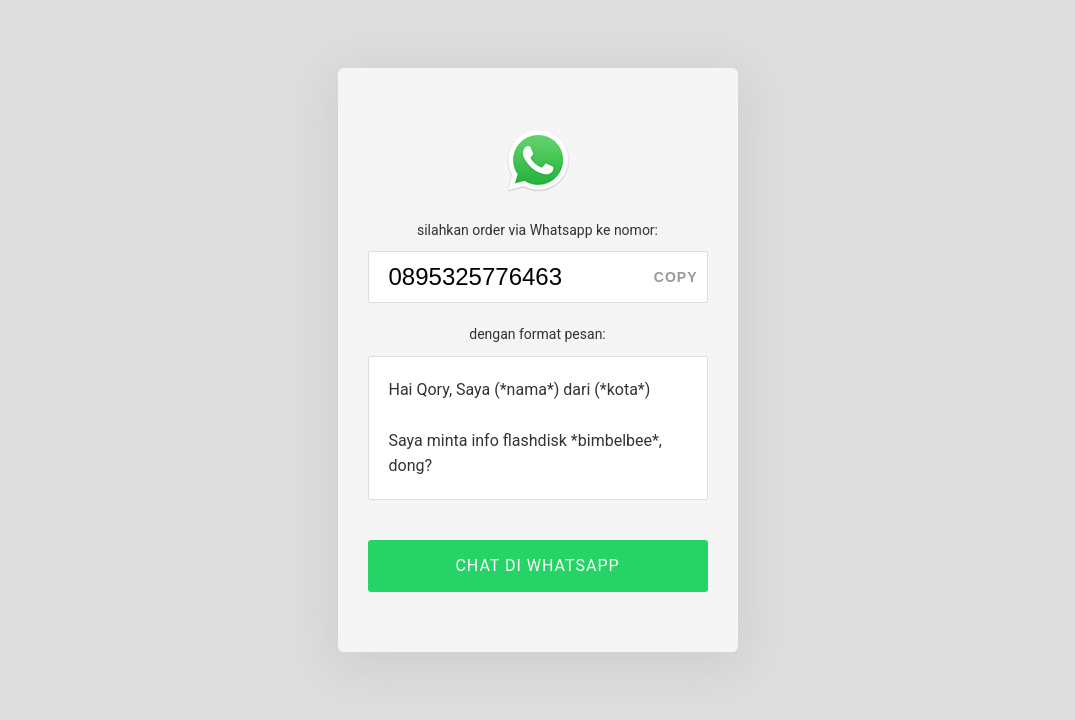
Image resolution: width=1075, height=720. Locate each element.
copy (676, 277)
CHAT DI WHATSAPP (537, 565)
